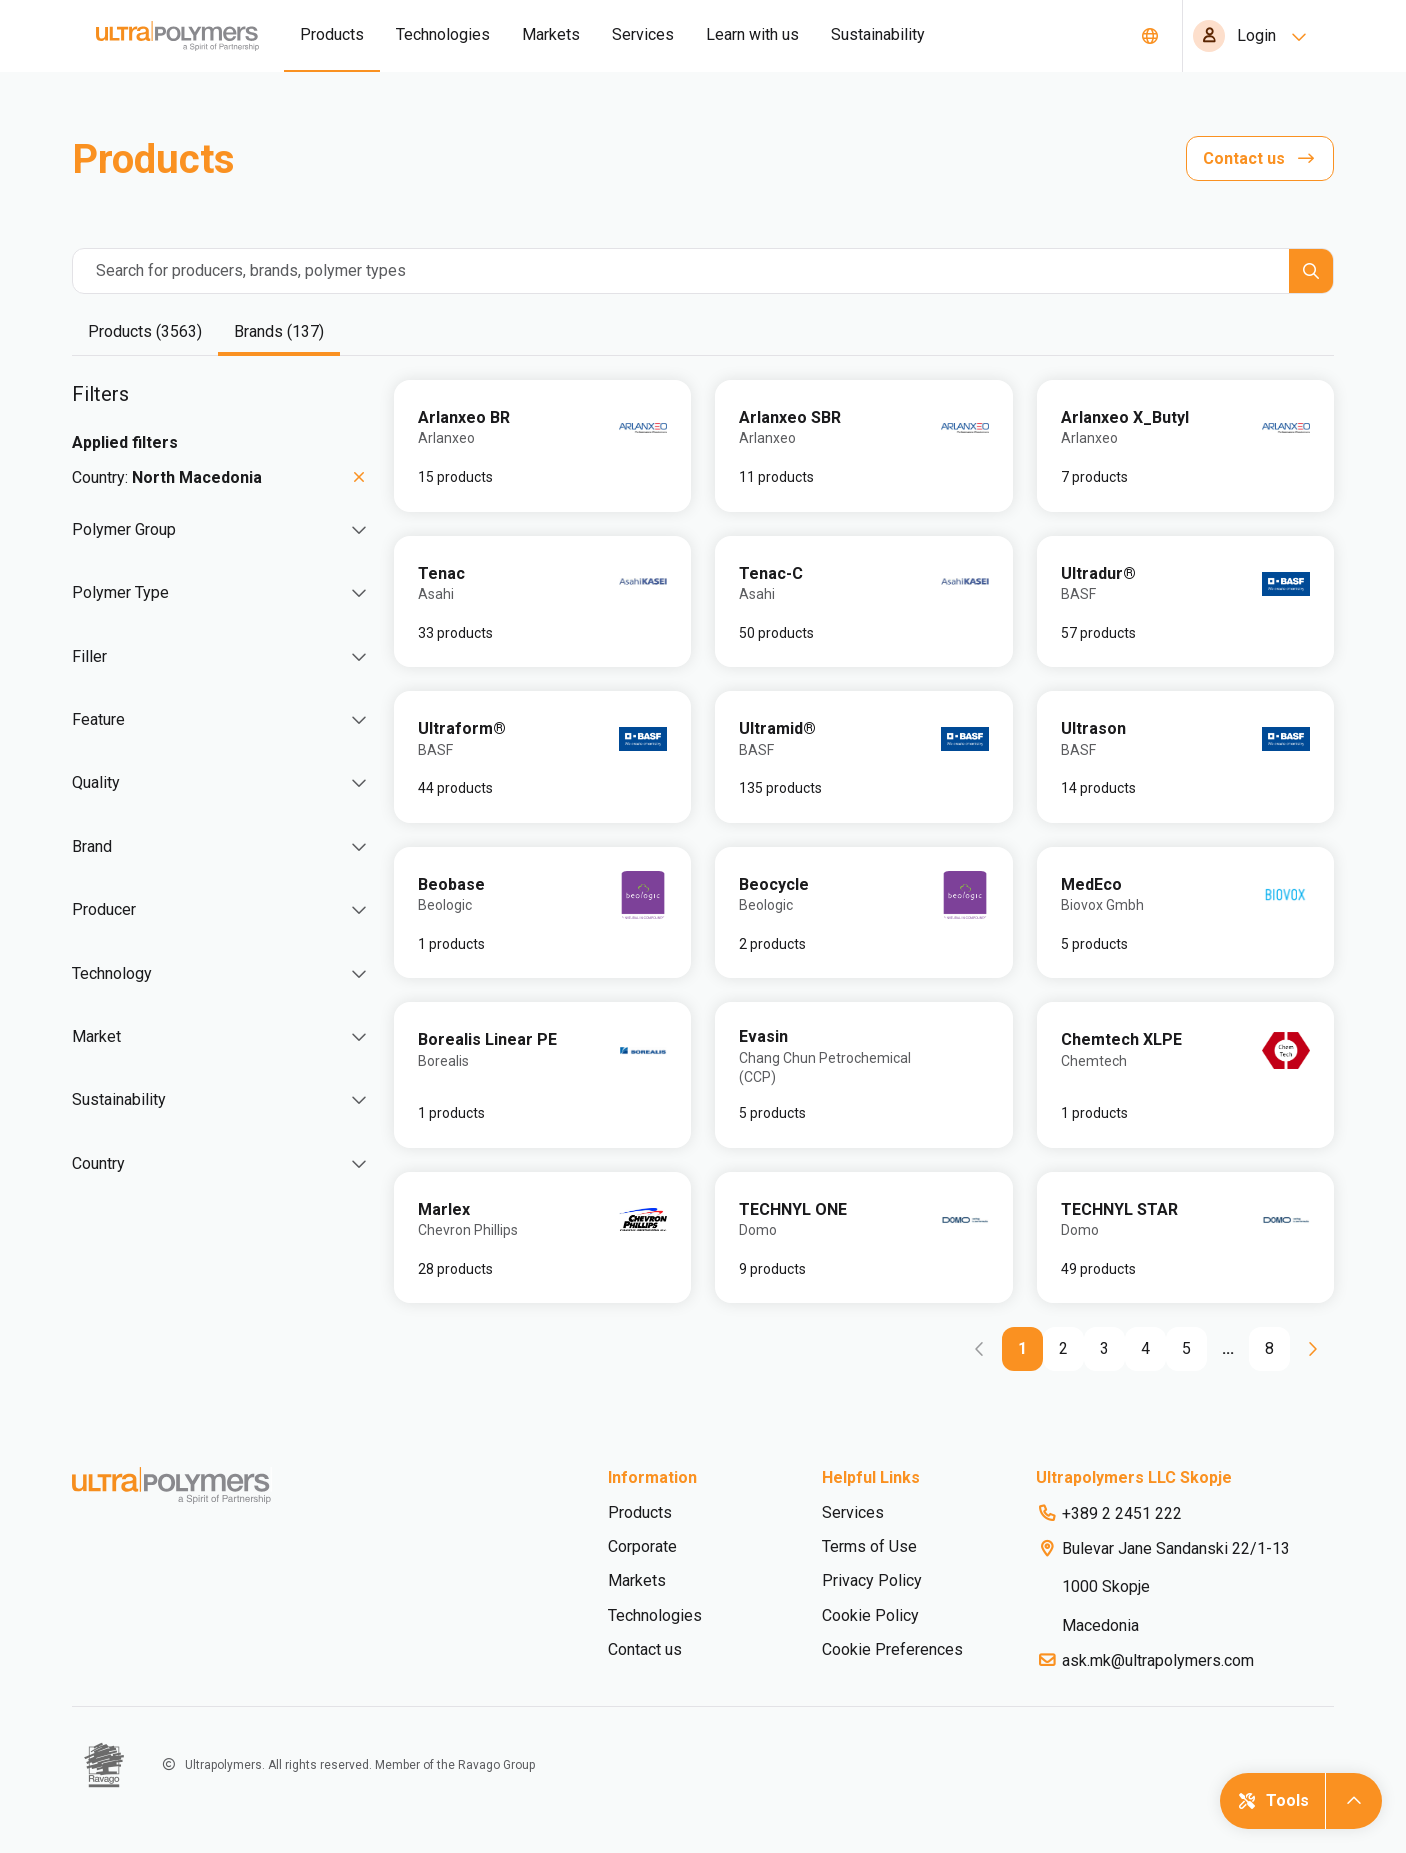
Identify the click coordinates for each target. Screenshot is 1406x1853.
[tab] (145, 333)
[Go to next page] (1312, 1349)
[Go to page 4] (1145, 1349)
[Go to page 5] (1186, 1349)
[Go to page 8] (1269, 1349)
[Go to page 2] (1063, 1349)
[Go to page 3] (1104, 1349)
